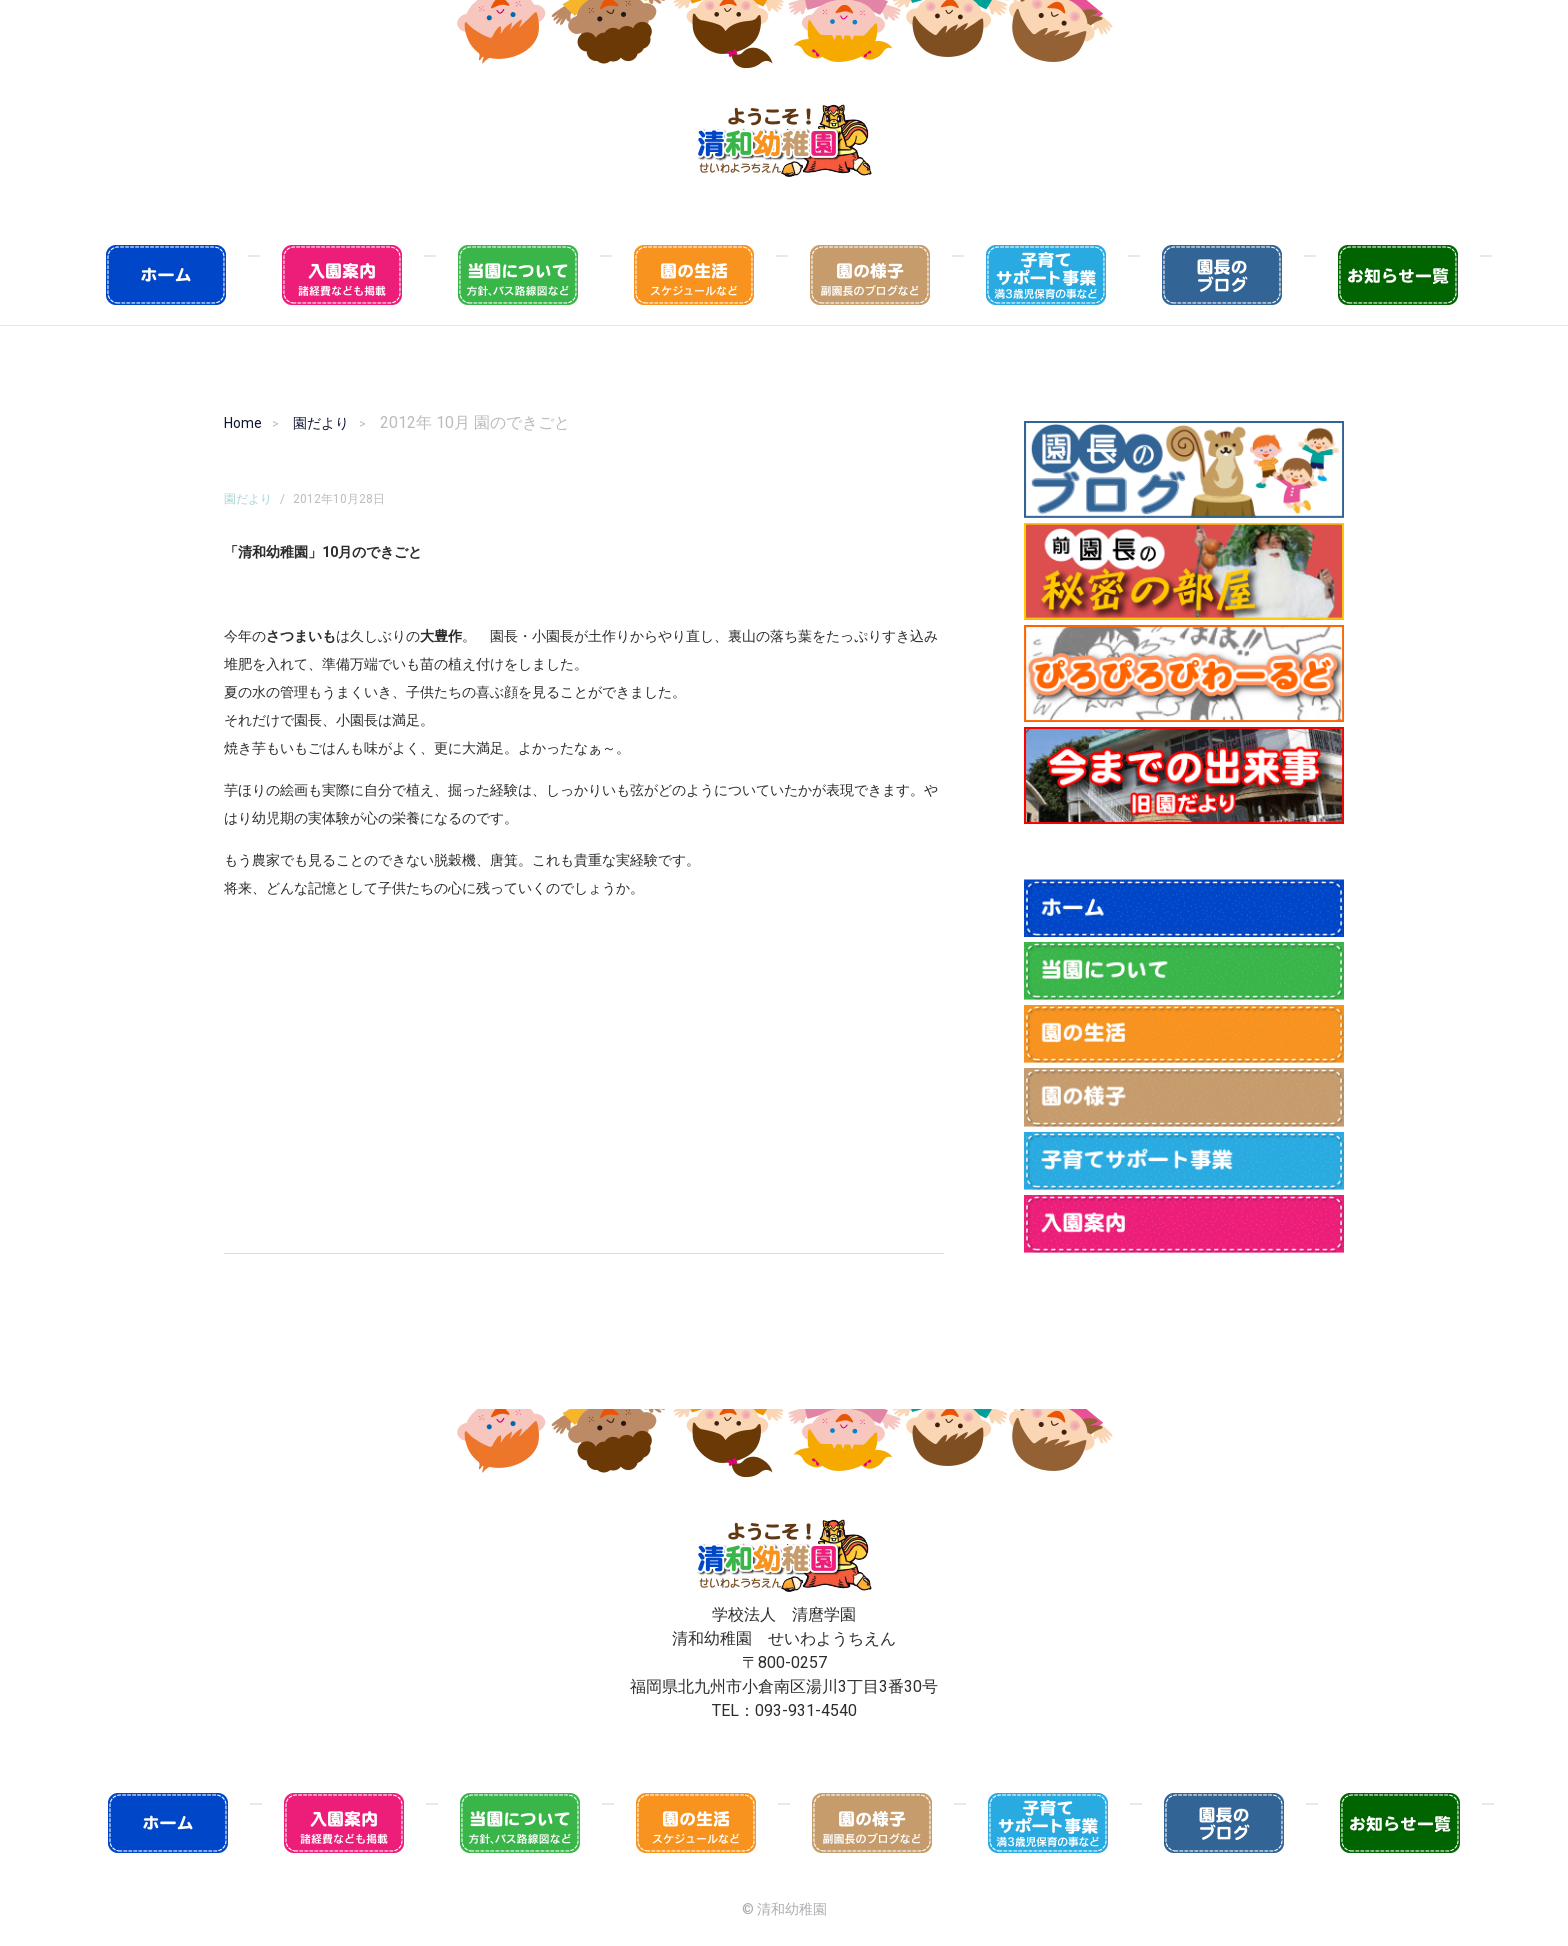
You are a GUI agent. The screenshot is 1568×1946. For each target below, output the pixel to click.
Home (243, 423)
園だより (321, 423)
